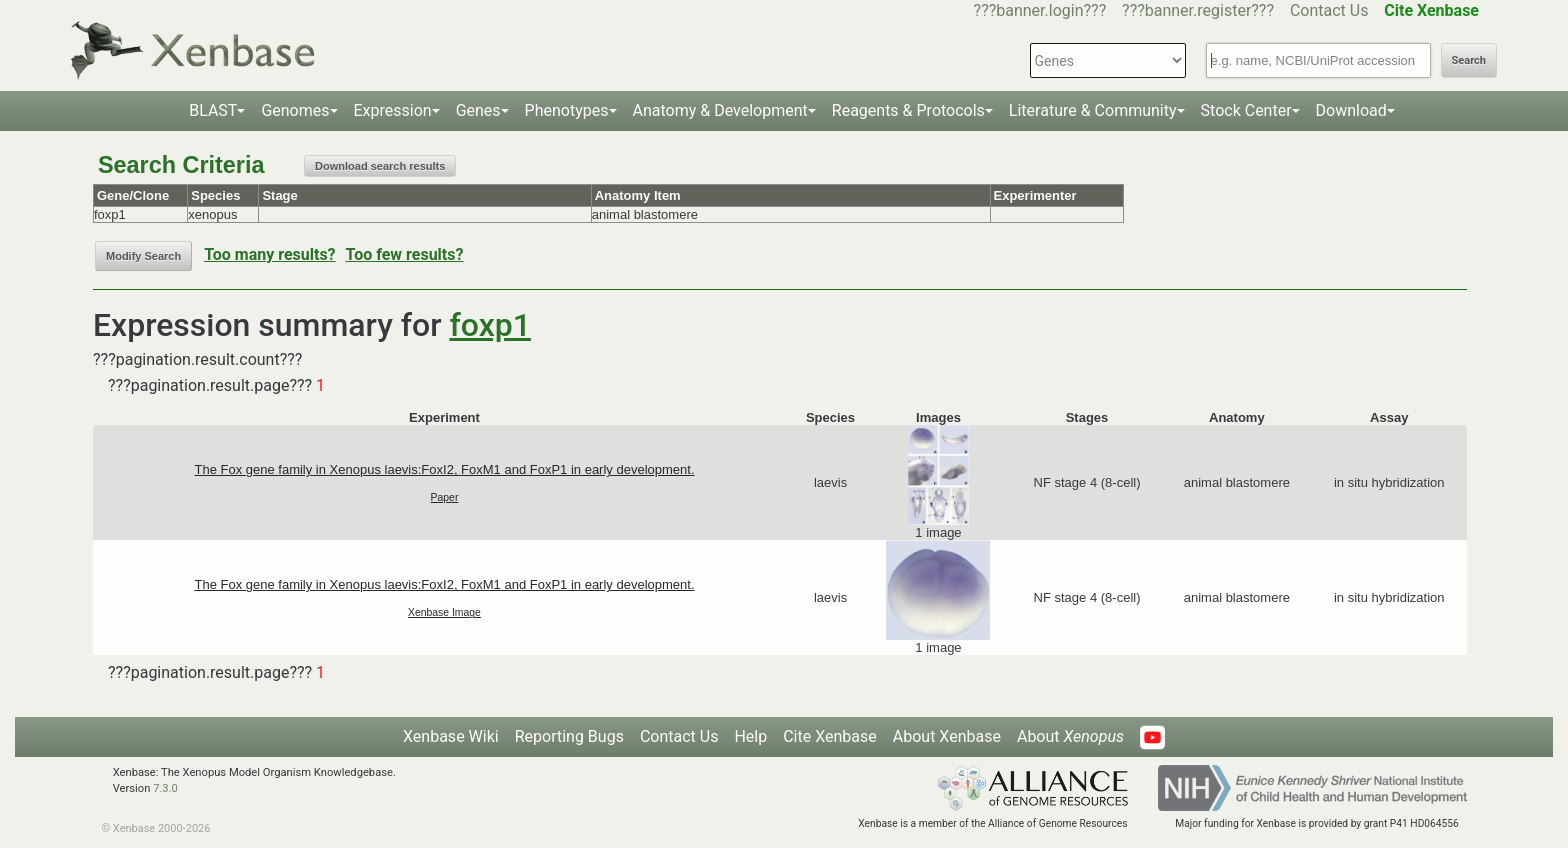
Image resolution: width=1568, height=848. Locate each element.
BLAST (213, 110)
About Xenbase (947, 736)
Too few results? (405, 254)
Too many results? (269, 254)
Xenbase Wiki (451, 736)
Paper (445, 497)
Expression (393, 110)
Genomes (295, 110)
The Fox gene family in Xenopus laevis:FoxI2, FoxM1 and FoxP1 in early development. (444, 469)
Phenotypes (567, 110)
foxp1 (490, 325)
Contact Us (1329, 10)
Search (1469, 60)
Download (1351, 110)
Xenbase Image (444, 612)
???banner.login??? (1040, 10)
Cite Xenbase (830, 736)
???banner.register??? (1198, 10)
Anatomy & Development (720, 110)
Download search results (380, 166)
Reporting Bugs (569, 736)
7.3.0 (165, 788)
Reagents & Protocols (908, 110)
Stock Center (1246, 110)
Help (750, 736)
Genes (478, 110)
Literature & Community (1093, 110)
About (1070, 736)
